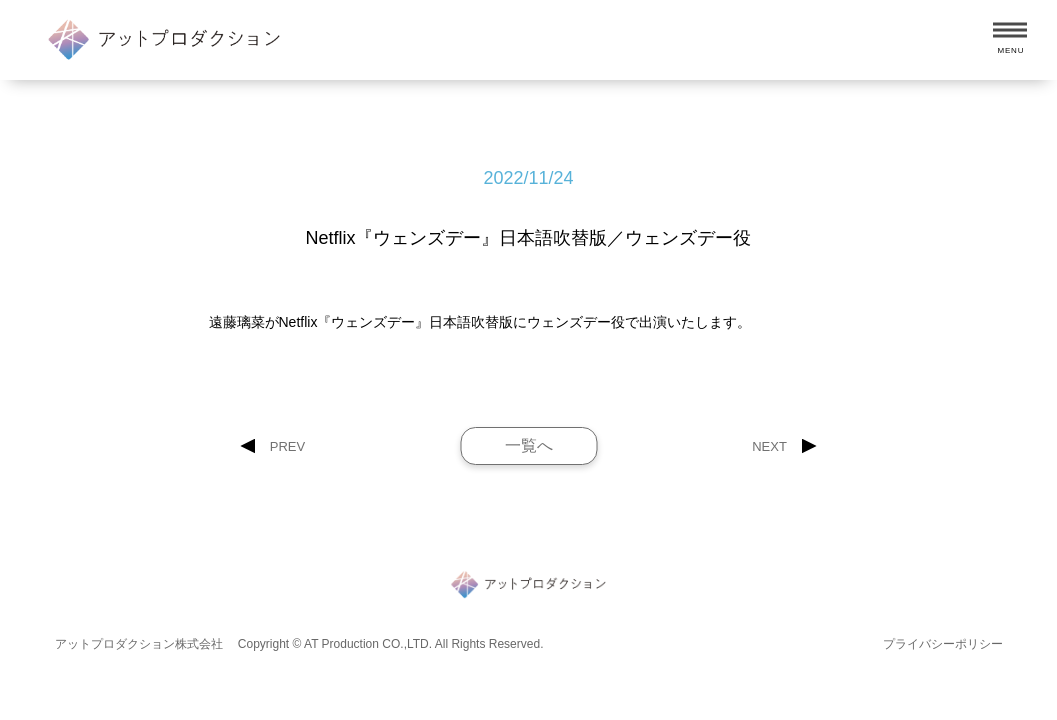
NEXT (769, 446)
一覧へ (529, 445)
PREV (287, 446)
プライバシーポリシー (943, 644)
